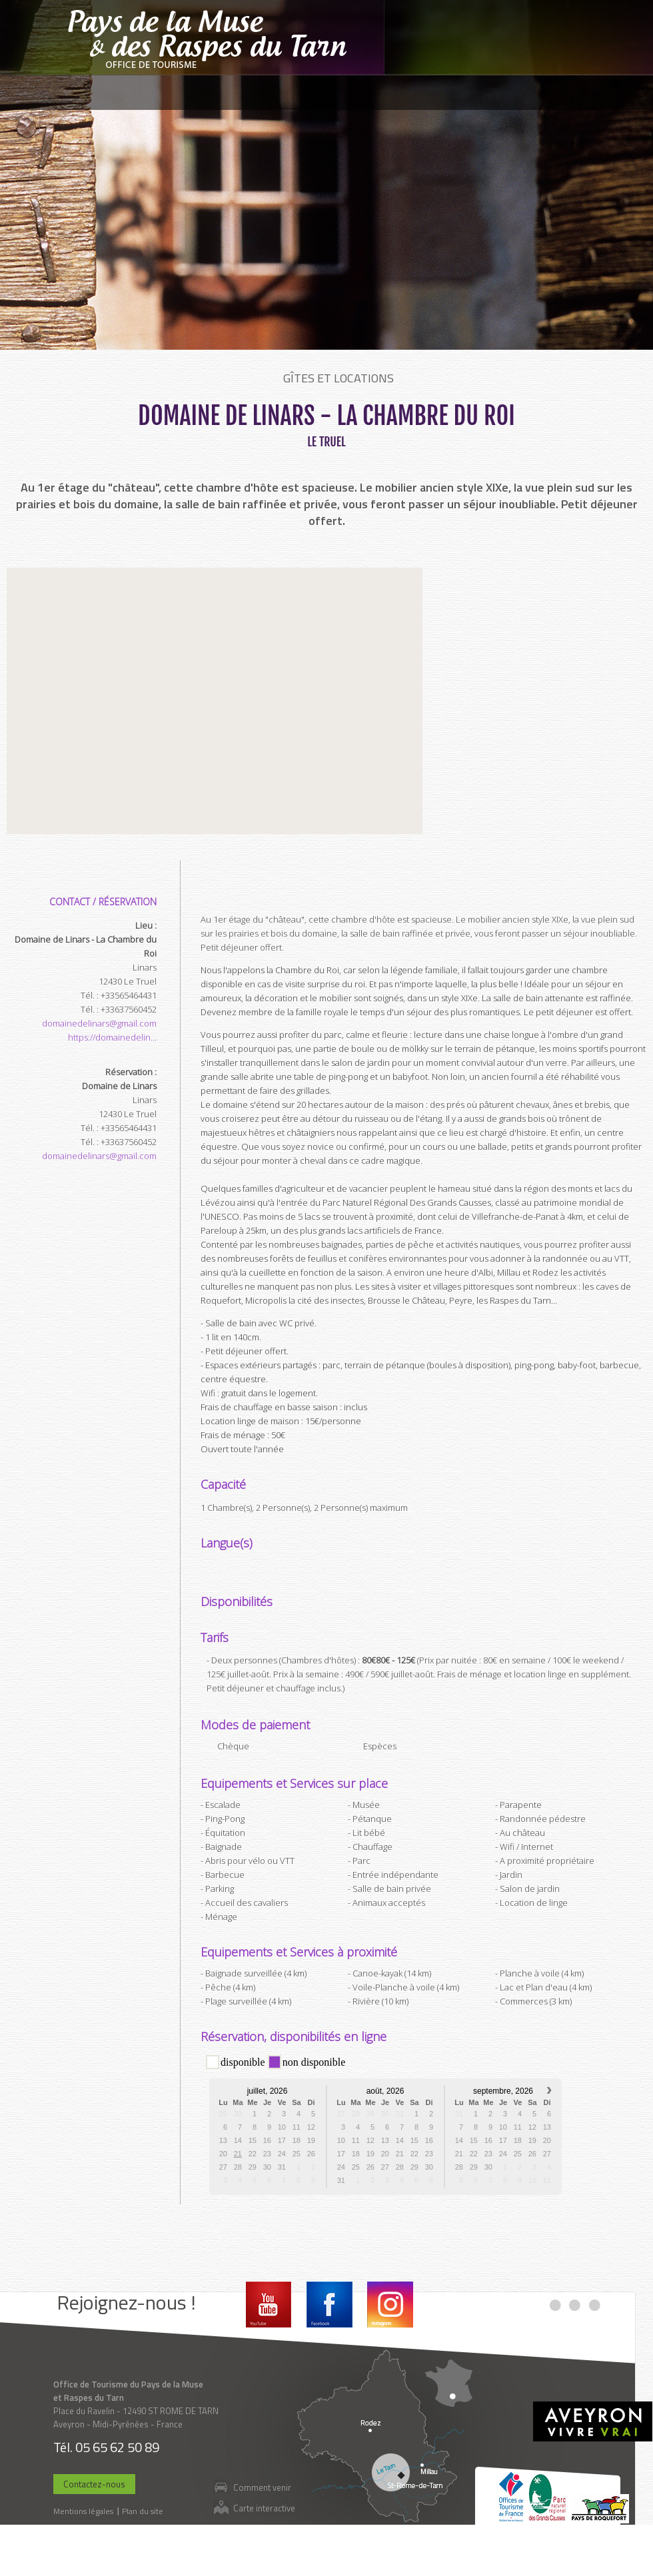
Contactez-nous (94, 2484)
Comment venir (262, 2487)
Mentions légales (83, 2511)
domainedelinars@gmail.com (99, 1023)
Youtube (269, 2305)
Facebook (329, 2305)
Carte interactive (264, 2507)
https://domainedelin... (112, 1037)
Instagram (390, 2305)
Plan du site (142, 2511)
